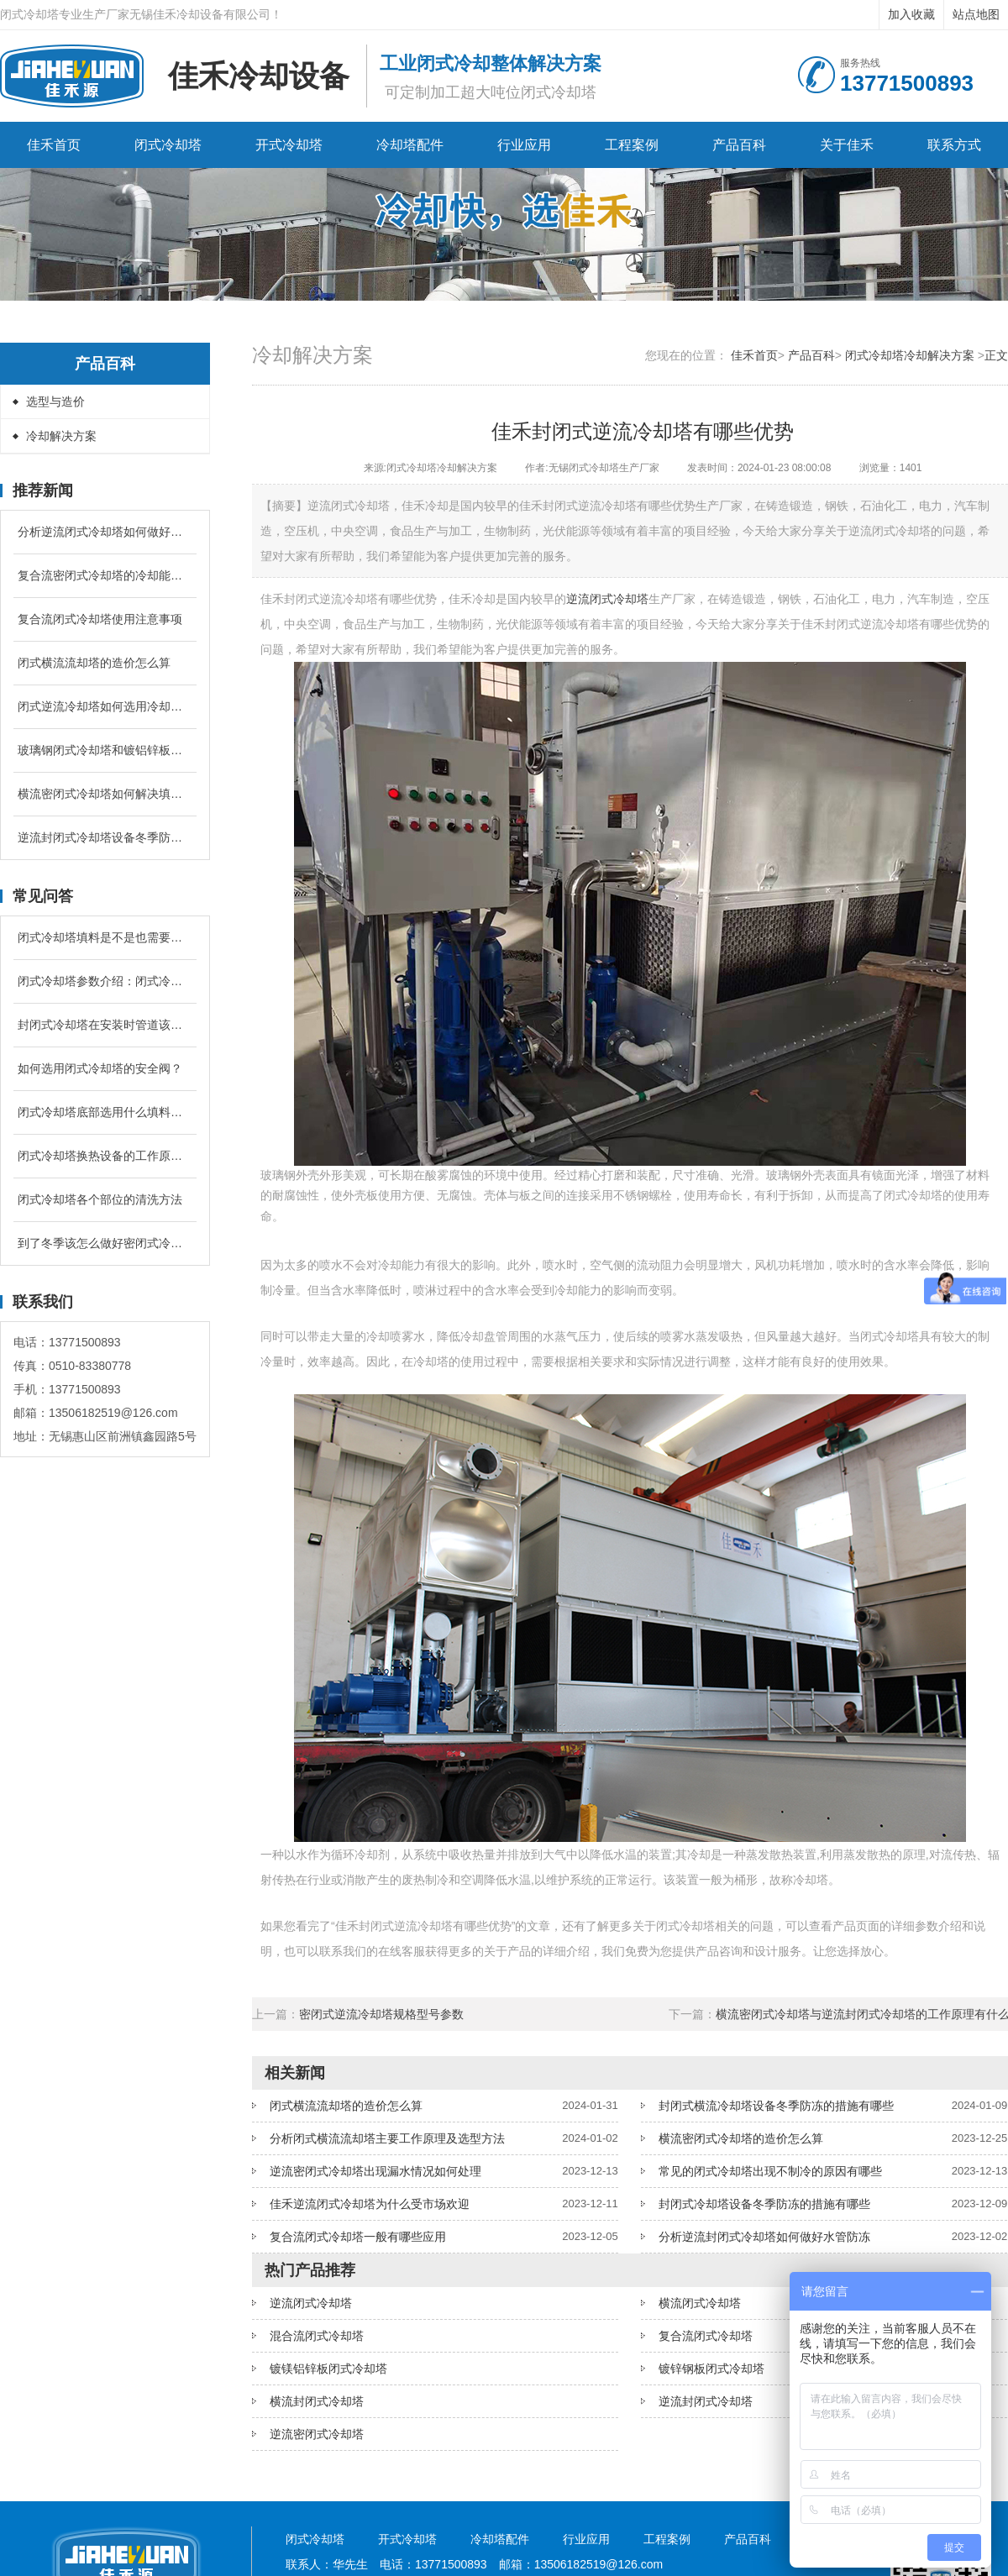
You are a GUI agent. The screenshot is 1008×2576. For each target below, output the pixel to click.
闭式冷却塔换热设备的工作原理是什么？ (105, 1155)
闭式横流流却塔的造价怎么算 (94, 662)
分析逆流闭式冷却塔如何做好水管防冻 (105, 531)
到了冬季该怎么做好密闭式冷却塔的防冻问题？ (105, 1243)
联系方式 (954, 145)
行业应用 (524, 145)
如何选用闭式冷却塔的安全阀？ (100, 1068)
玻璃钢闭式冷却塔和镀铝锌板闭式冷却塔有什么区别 (105, 750)
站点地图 (976, 14)
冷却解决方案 (61, 436)
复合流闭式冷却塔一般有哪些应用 (358, 2236)
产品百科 (739, 145)
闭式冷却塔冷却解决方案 (909, 355)
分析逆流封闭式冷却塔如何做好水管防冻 (764, 2236)
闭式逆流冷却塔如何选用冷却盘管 (105, 706)
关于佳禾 (847, 145)
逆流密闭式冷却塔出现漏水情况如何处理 (375, 2171)
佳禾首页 (54, 145)
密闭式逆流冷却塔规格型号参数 (381, 2014)
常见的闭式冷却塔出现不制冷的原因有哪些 (770, 2171)
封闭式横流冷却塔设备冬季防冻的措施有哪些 (776, 2105)
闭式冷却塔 (168, 145)
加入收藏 (911, 14)
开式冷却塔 (289, 145)
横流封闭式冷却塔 (317, 2401)
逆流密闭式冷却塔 (317, 2434)
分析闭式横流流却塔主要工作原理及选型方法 (387, 2138)
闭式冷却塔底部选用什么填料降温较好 (105, 1112)
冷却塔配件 (410, 145)
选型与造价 (55, 401)
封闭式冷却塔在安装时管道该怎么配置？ (105, 1024)
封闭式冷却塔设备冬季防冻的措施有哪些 (764, 2204)
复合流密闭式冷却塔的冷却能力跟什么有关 (105, 575)
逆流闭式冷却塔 (607, 599)
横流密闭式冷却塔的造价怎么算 (741, 2138)
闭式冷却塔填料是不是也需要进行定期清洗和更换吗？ (105, 937)
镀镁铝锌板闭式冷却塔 (328, 2368)
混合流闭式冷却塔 (317, 2336)
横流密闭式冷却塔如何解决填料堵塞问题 (105, 793)
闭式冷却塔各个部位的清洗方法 (100, 1199)
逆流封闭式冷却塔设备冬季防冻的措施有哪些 (105, 837)
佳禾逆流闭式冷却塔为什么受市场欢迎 (370, 2204)
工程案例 (632, 145)
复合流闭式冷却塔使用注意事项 (100, 619)
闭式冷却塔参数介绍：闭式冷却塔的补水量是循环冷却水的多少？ (105, 981)
